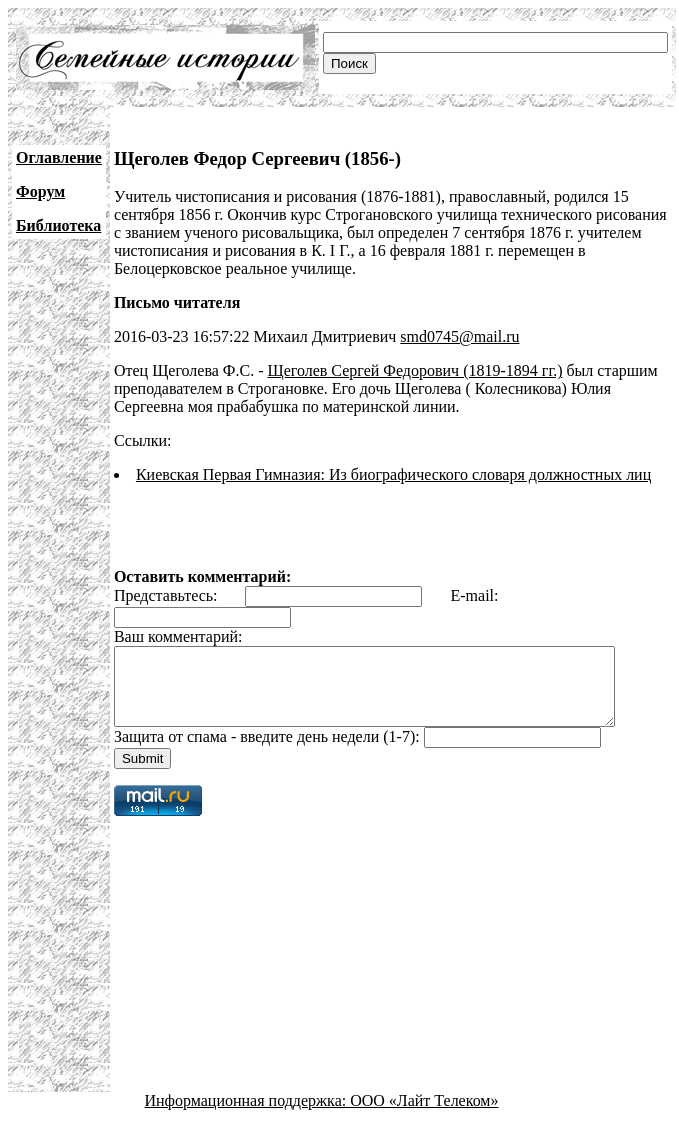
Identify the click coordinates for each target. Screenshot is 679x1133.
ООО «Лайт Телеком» (424, 1115)
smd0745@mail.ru (459, 336)
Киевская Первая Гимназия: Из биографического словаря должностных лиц (393, 474)
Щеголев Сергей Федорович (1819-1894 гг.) (415, 370)
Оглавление (59, 157)
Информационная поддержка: (248, 1115)
